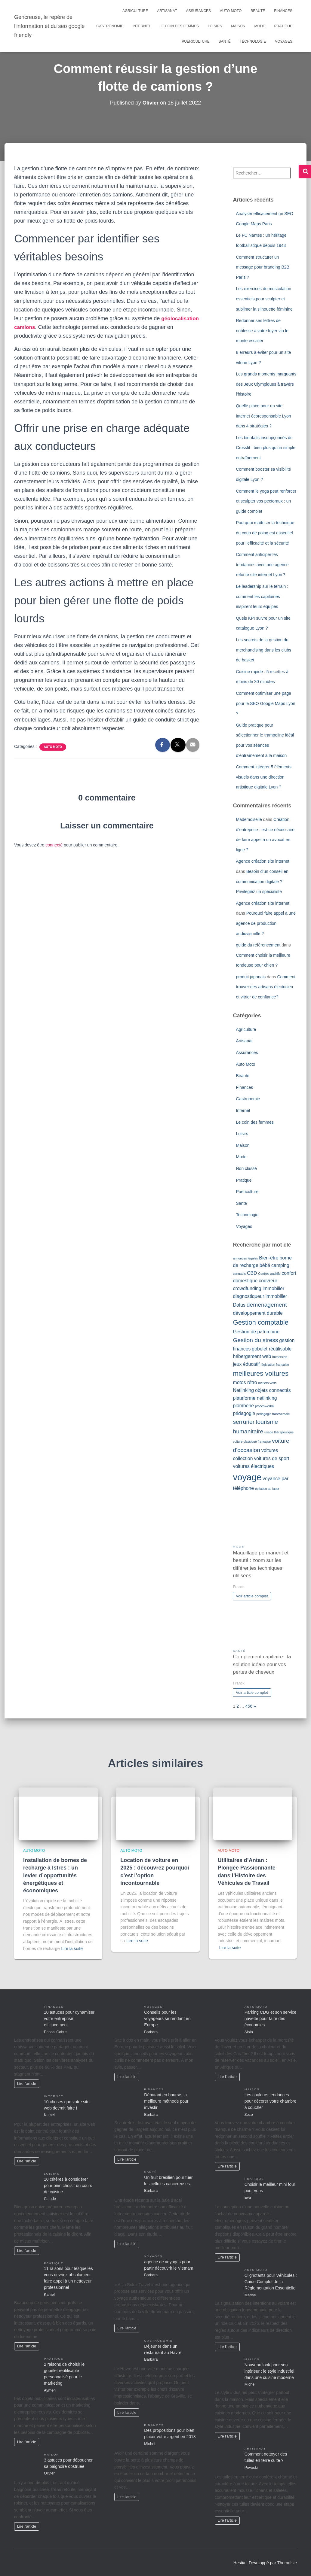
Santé (225, 41)
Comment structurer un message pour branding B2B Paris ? (262, 267)
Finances (283, 11)
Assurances (198, 11)
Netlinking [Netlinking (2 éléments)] (243, 1390)
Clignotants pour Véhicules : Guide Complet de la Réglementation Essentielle (271, 2281)
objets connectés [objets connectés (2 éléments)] (273, 1390)
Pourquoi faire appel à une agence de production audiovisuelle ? (265, 923)
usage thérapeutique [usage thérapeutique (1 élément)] (279, 1432)
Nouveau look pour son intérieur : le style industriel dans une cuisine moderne (269, 2371)
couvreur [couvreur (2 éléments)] (268, 1280)
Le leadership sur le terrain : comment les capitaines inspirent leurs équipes (262, 596)
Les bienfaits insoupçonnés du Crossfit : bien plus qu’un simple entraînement (265, 447)
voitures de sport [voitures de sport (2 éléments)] (271, 1458)
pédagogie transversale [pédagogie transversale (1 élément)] (273, 1414)
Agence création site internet (262, 861)
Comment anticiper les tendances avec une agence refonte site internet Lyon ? (262, 564)
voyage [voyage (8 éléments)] (247, 1477)
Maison (238, 26)
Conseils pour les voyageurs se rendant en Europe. (167, 2018)
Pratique (283, 26)
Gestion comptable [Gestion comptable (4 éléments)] (260, 1322)
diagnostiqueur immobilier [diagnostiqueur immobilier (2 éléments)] (260, 1296)
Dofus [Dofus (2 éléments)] (239, 1305)
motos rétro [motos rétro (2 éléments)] (245, 1382)
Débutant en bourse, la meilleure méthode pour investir (166, 2101)
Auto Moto (231, 11)
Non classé (246, 1168)
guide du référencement (258, 945)
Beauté (258, 11)
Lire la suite (72, 1948)
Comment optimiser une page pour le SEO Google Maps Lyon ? (265, 703)
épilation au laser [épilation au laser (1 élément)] (267, 1488)
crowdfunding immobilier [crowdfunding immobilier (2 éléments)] (258, 1288)
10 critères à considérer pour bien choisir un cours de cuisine (68, 2185)
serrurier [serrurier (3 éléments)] (243, 1422)
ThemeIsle (287, 2562)
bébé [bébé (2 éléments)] (265, 1265)
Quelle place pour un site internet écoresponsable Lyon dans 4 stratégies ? (263, 415)
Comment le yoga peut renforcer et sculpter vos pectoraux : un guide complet (266, 501)
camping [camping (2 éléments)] (280, 1265)
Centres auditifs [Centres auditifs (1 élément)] (269, 1273)
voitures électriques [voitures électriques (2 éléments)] (253, 1466)
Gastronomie (109, 26)
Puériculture (195, 41)
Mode (259, 26)
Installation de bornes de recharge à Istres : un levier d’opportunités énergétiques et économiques (55, 1875)
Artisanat (167, 11)
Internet (141, 26)
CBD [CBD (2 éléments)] (252, 1273)
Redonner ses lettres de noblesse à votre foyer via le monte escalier (262, 330)
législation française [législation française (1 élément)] (275, 1364)
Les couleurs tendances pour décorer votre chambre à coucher (271, 2101)
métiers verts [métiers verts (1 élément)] (267, 1383)
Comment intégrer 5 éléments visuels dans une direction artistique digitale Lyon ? (263, 776)
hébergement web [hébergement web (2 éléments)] (252, 1356)
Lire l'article (26, 2084)
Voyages (283, 41)
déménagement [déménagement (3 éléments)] (267, 1305)
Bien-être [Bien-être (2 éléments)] (268, 1257)
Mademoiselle (249, 819)
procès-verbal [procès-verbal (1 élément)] (265, 1406)
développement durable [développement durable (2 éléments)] (257, 1313)
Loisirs (215, 26)
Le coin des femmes (179, 26)
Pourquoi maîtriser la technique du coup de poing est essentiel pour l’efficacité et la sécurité (265, 532)
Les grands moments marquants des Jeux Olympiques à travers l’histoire (266, 384)
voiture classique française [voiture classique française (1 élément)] (252, 1441)
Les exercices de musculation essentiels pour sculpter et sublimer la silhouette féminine (264, 298)
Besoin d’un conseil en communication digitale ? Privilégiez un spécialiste (262, 881)
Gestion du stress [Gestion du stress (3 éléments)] (255, 1340)
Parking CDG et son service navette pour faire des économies (271, 2018)
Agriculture (135, 11)
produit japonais (251, 976)
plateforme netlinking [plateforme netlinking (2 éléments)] (255, 1398)
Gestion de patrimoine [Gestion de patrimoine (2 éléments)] (256, 1331)
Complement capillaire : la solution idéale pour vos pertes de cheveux (262, 1664)
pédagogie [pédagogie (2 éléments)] (244, 1413)
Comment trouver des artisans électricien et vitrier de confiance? (265, 986)
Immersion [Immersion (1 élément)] (279, 1357)
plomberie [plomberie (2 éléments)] (243, 1405)
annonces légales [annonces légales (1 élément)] (245, 1258)
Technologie (253, 41)
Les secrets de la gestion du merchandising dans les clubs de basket (263, 649)
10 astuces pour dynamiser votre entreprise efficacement (69, 2018)
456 (248, 1706)
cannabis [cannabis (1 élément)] (239, 1273)
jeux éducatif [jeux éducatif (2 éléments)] (246, 1364)
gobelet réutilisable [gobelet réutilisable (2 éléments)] (271, 1348)
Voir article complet (252, 1596)
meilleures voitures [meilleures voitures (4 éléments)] (260, 1373)
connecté (54, 845)
